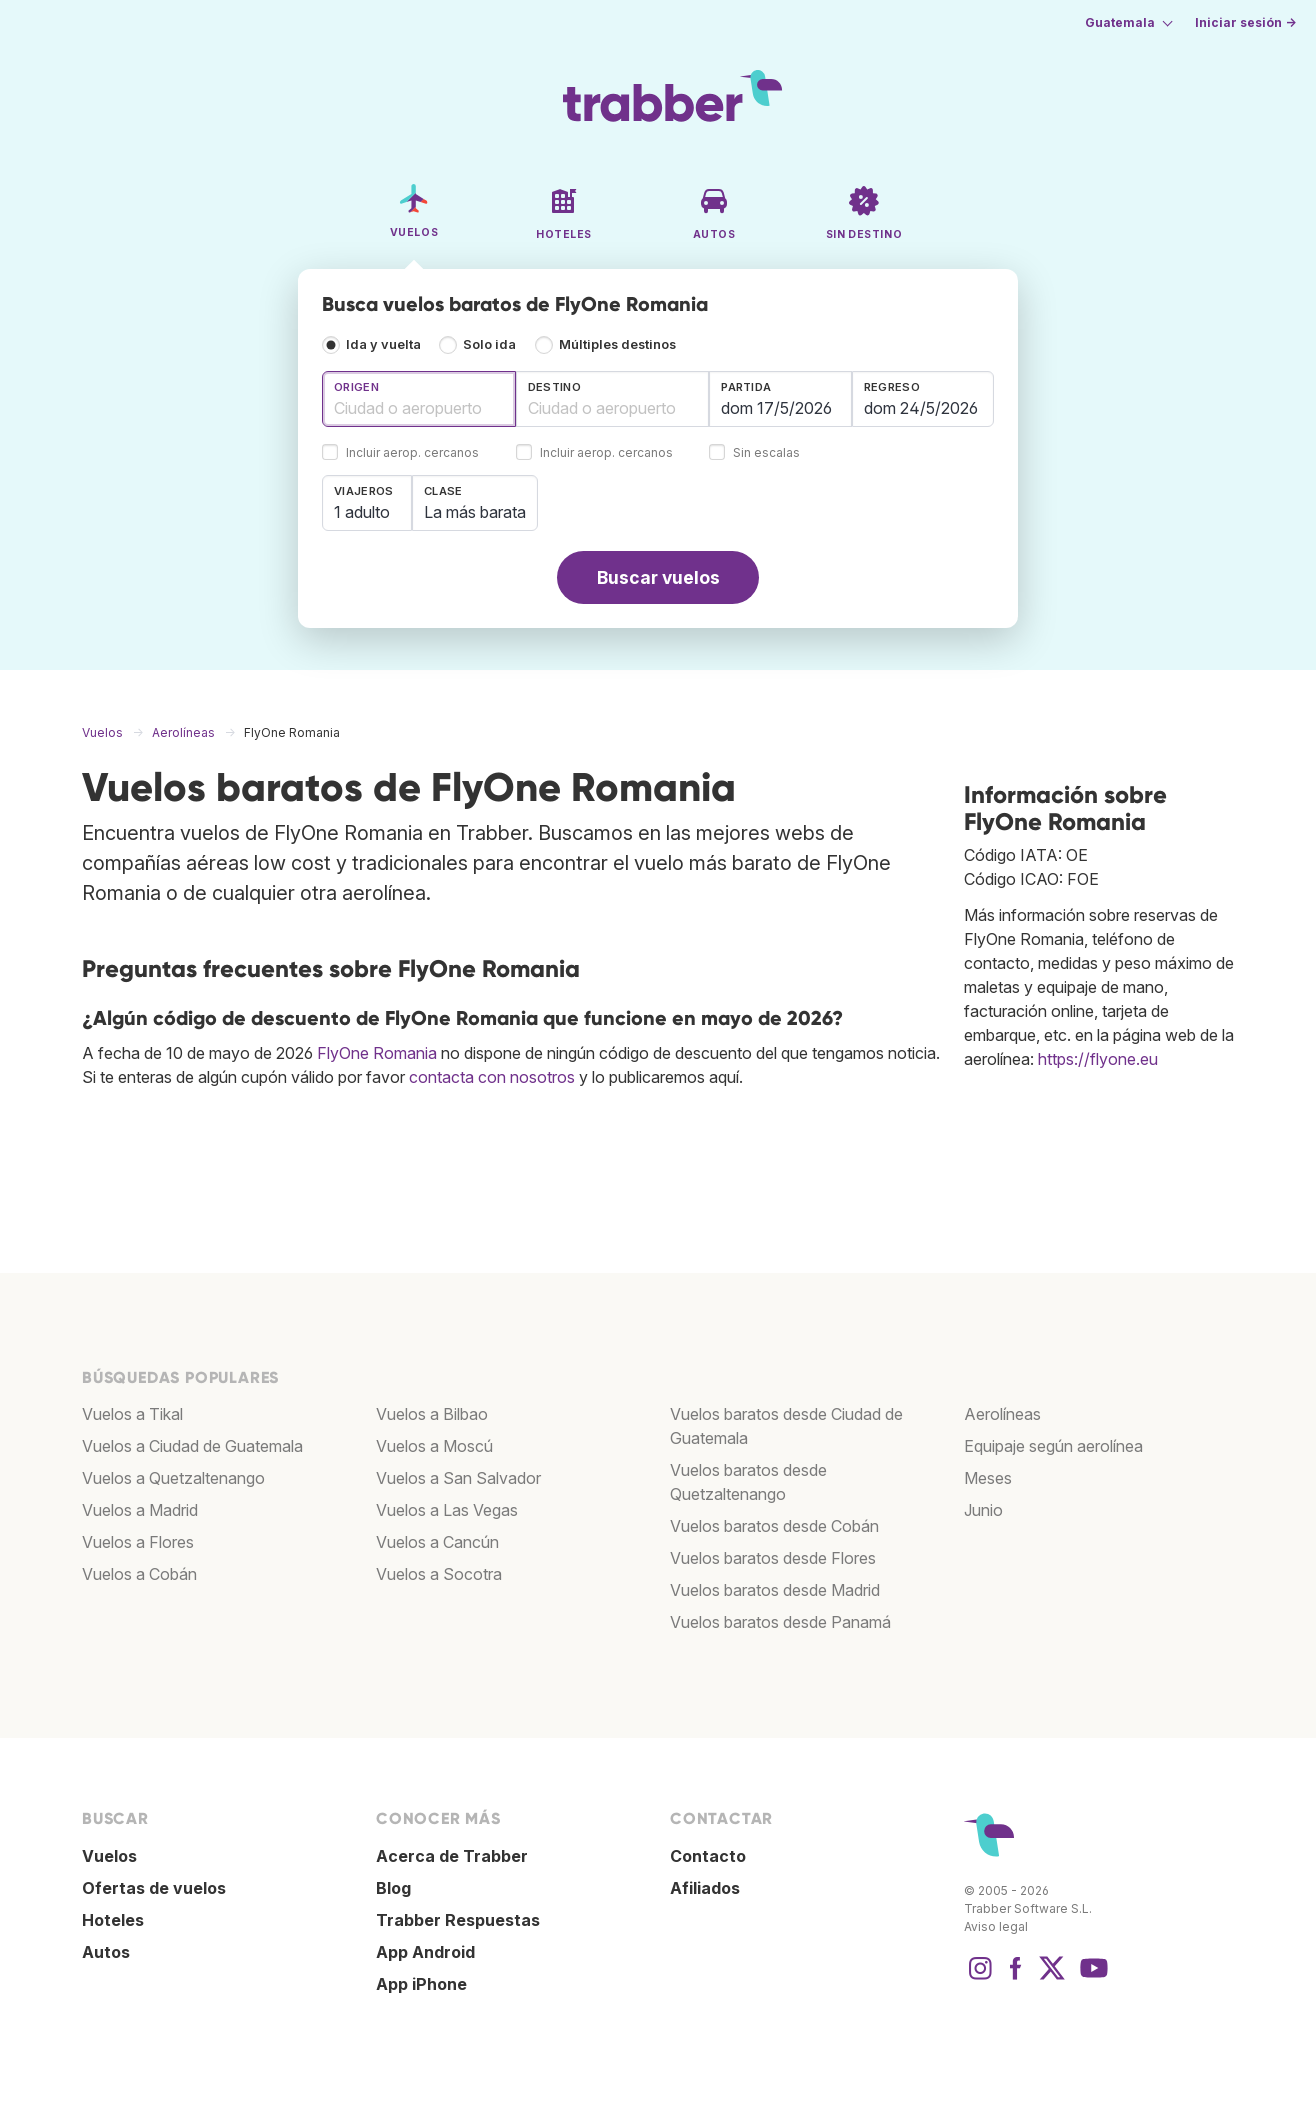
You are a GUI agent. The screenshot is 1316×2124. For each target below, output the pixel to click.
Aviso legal (996, 1926)
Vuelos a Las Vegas (447, 1510)
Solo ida (489, 344)
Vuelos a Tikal (132, 1414)
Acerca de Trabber (452, 1856)
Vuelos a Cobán (139, 1574)
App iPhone (421, 1984)
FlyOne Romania (377, 1053)
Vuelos (109, 1856)
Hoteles (113, 1920)
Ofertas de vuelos (154, 1888)
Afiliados (705, 1888)
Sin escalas (766, 453)
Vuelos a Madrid (140, 1510)
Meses (988, 1478)
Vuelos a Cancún (437, 1542)
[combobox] (419, 399)
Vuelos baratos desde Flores (773, 1558)
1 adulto (362, 512)
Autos (106, 1952)
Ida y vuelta (383, 344)
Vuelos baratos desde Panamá (780, 1622)
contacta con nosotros (492, 1077)
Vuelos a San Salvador (458, 1478)
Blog (393, 1888)
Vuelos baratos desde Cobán (774, 1526)
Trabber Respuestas (458, 1920)
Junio (983, 1510)
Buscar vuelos (658, 577)
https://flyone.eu (1098, 1059)
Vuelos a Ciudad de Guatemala (192, 1446)
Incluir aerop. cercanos (412, 453)
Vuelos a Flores (138, 1542)
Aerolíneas (1002, 1414)
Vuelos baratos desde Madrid (775, 1590)
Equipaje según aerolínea (1053, 1446)
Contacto (708, 1856)
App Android (425, 1952)
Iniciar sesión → (1245, 22)
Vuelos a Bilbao (432, 1414)
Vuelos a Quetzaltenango (173, 1478)
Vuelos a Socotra (439, 1574)
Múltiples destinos (617, 344)
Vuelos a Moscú (434, 1446)
